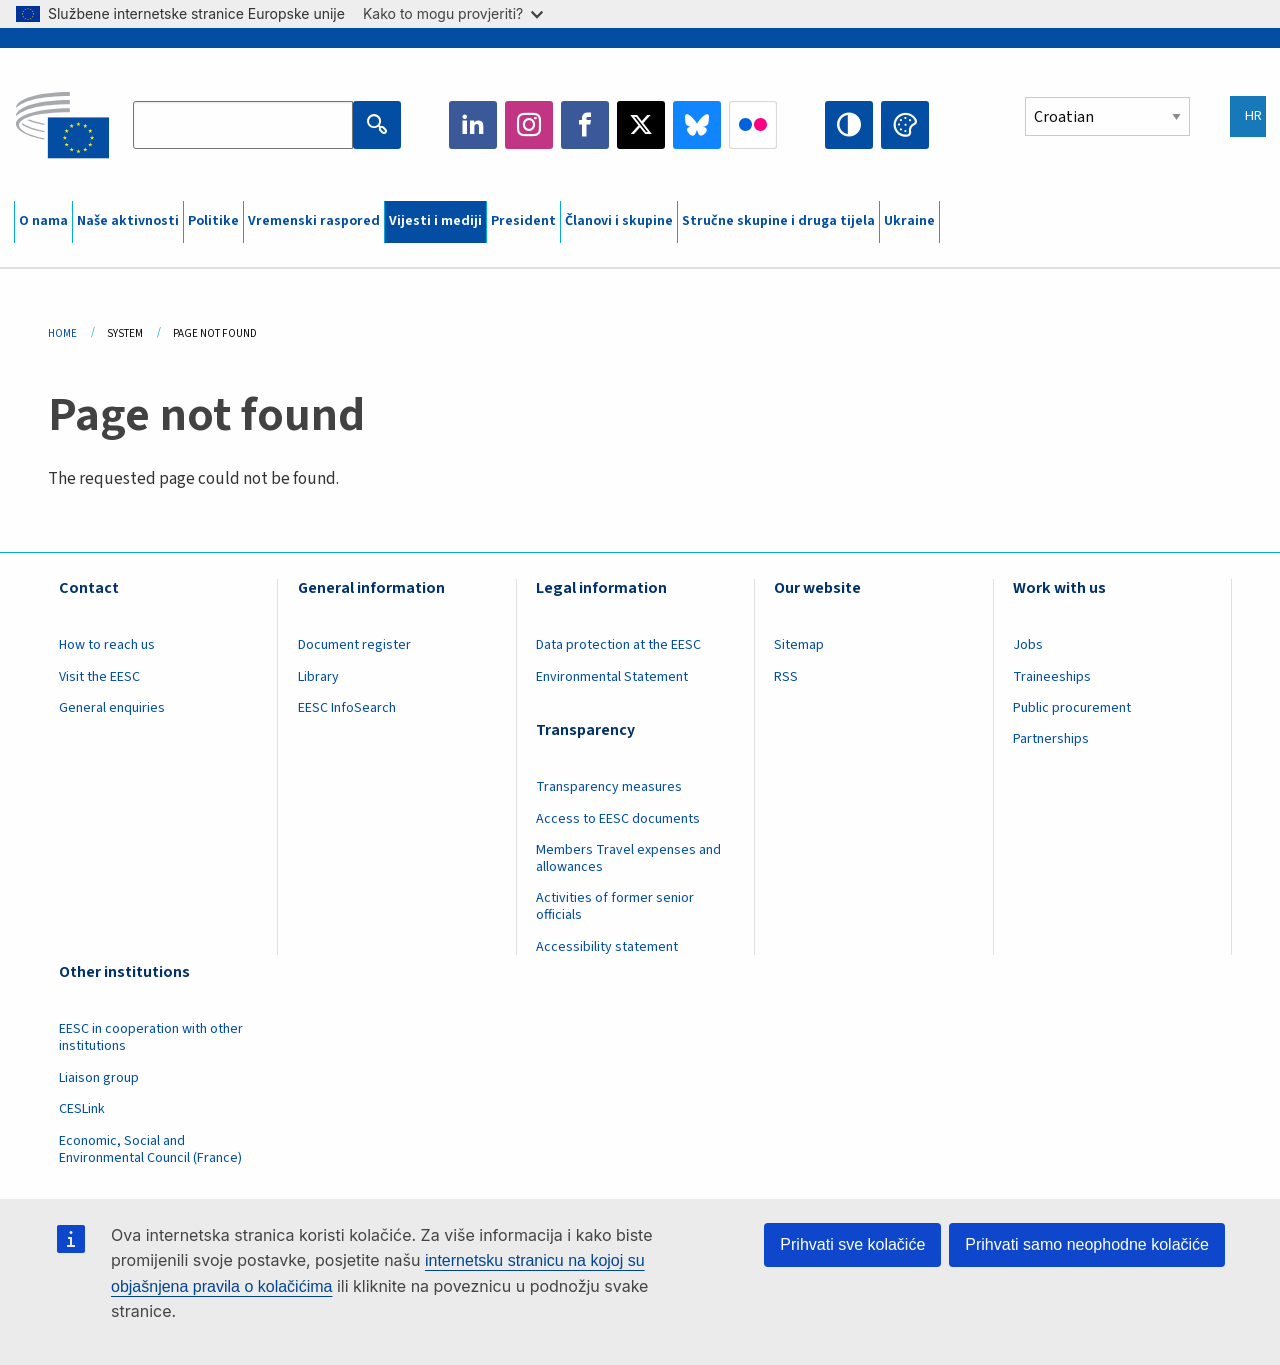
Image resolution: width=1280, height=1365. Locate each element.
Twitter (641, 125)
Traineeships (1052, 677)
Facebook (585, 125)
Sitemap (799, 645)
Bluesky (697, 125)
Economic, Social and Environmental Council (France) (152, 1149)
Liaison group (99, 1078)
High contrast (849, 125)
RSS (786, 677)
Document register (354, 645)
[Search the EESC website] (242, 125)
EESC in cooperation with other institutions (151, 1037)
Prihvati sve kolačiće (852, 1244)
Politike (213, 221)
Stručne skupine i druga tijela (778, 221)
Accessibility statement (607, 947)
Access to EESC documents (618, 819)
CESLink (82, 1109)
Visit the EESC (99, 677)
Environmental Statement (612, 677)
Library (318, 677)
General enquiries (112, 708)
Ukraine (909, 221)
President (523, 221)
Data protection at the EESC (618, 645)
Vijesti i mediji (435, 221)
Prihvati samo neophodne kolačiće (1087, 1244)
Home (62, 333)
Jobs (1028, 645)
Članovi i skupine (619, 221)
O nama (43, 221)
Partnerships (1051, 739)
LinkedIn (473, 125)
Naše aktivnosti (128, 221)
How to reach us (107, 645)
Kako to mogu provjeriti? (453, 13)
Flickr (753, 125)
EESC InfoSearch (347, 708)
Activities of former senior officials (615, 906)
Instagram (529, 125)
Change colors (905, 125)
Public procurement (1072, 708)
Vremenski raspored (314, 221)
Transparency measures (609, 787)
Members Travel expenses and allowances (628, 858)
